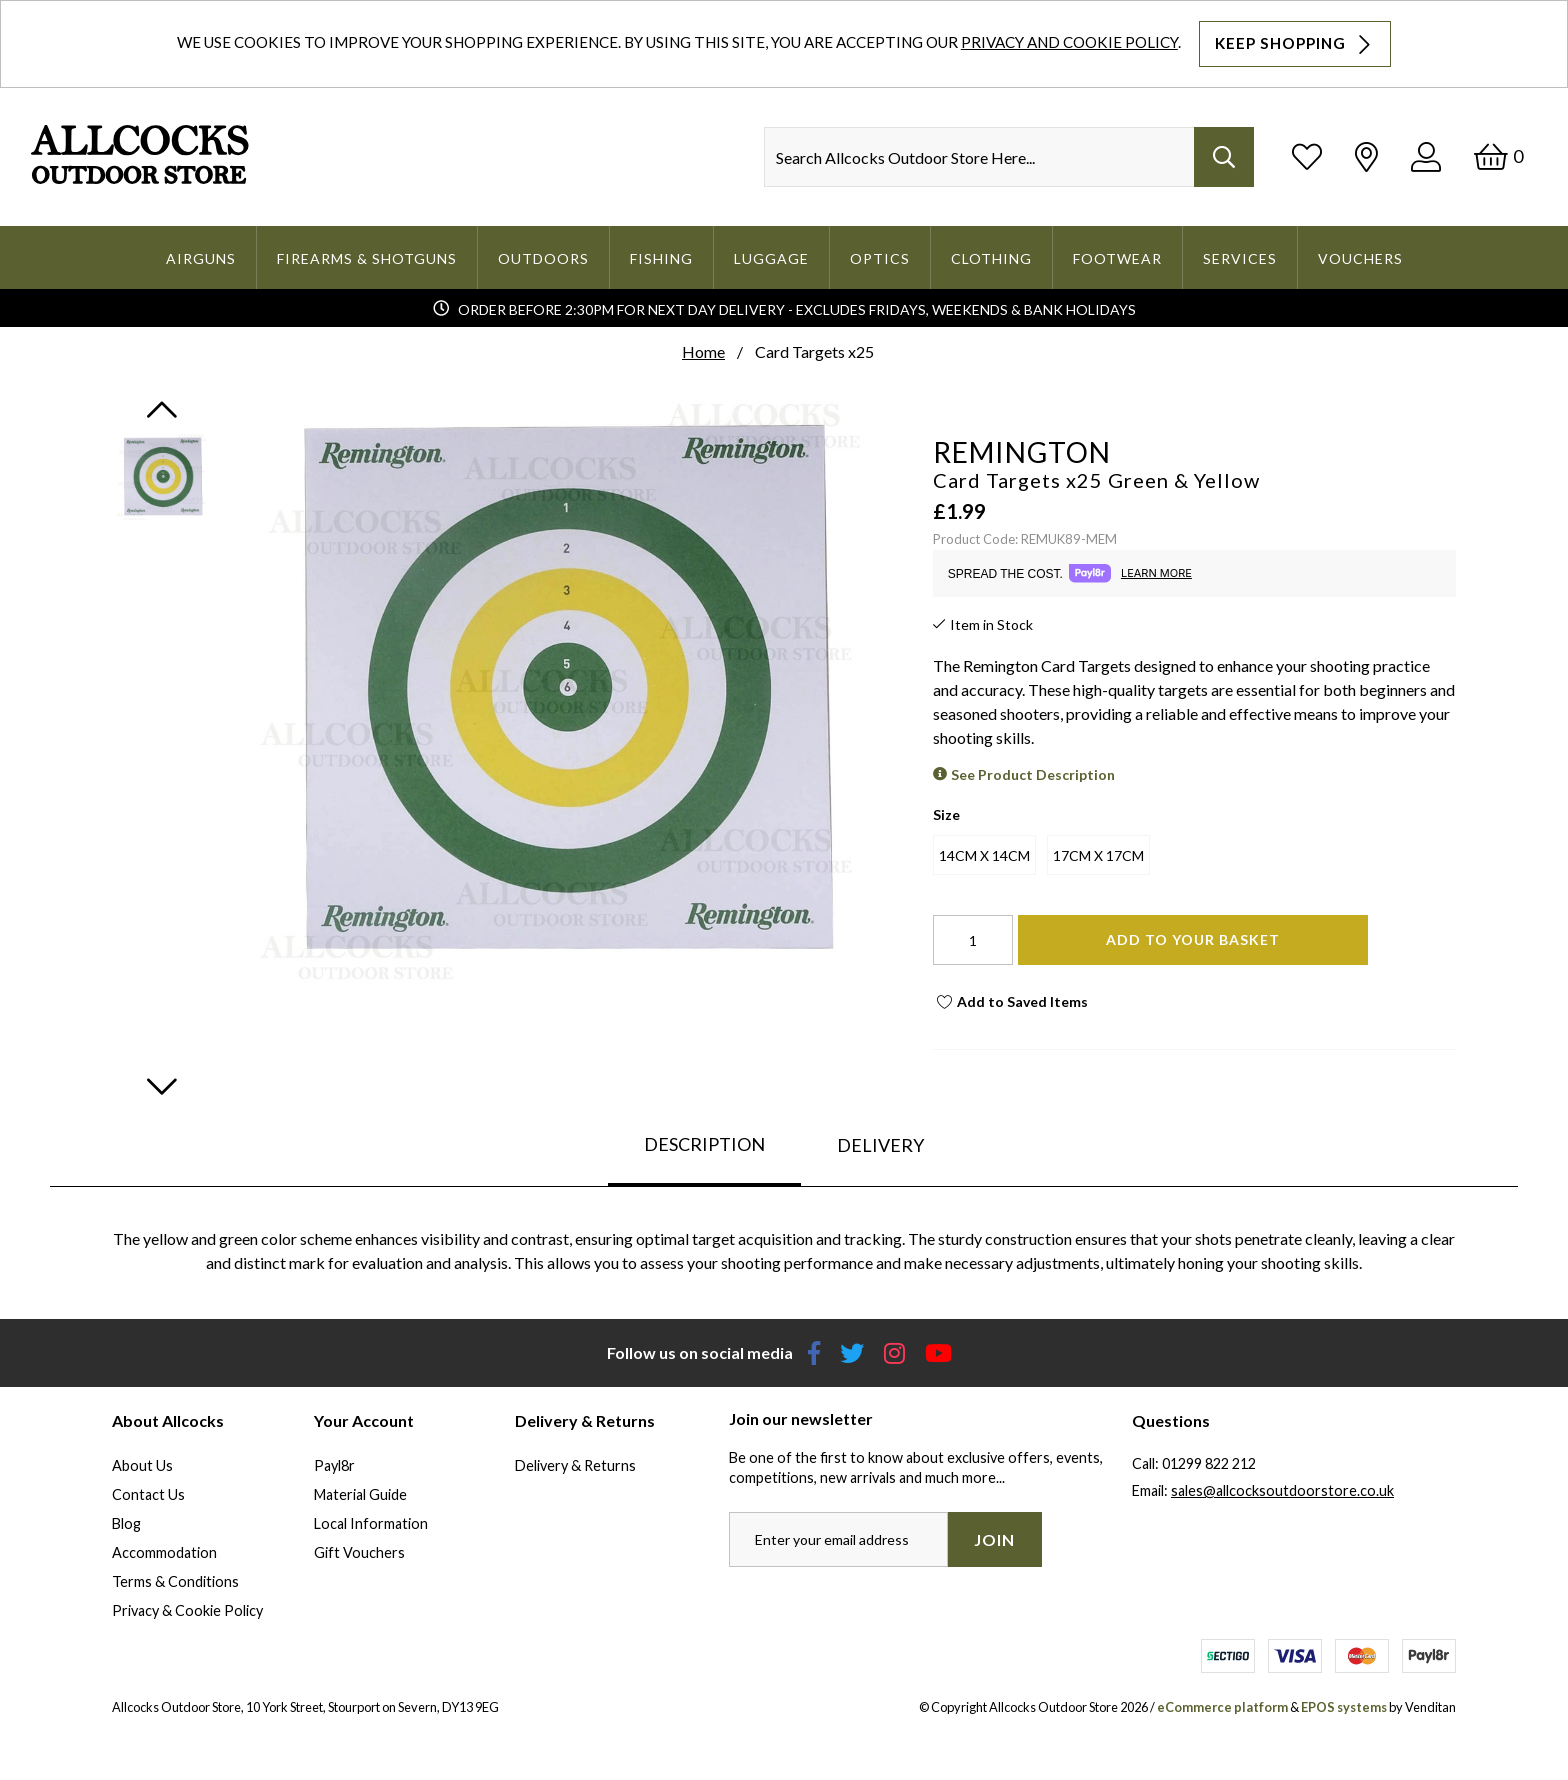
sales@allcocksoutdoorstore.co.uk (1282, 1490)
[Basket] (1498, 156)
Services (1240, 258)
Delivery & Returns (575, 1465)
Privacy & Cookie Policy (187, 1610)
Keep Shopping (1295, 44)
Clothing (991, 258)
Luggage (771, 258)
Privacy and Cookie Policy (1069, 42)
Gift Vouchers (359, 1552)
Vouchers (1360, 258)
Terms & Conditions (175, 1581)
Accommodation (164, 1552)
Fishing (661, 258)
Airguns (201, 258)
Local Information (371, 1523)
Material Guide (360, 1494)
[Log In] (1426, 156)
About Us (142, 1465)
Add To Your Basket (1193, 939)
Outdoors (543, 258)
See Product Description (1033, 774)
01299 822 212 (1209, 1463)
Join (994, 1539)
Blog (126, 1523)
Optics (880, 258)
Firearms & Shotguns (367, 258)
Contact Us (148, 1494)
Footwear (1117, 258)
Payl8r (334, 1465)
